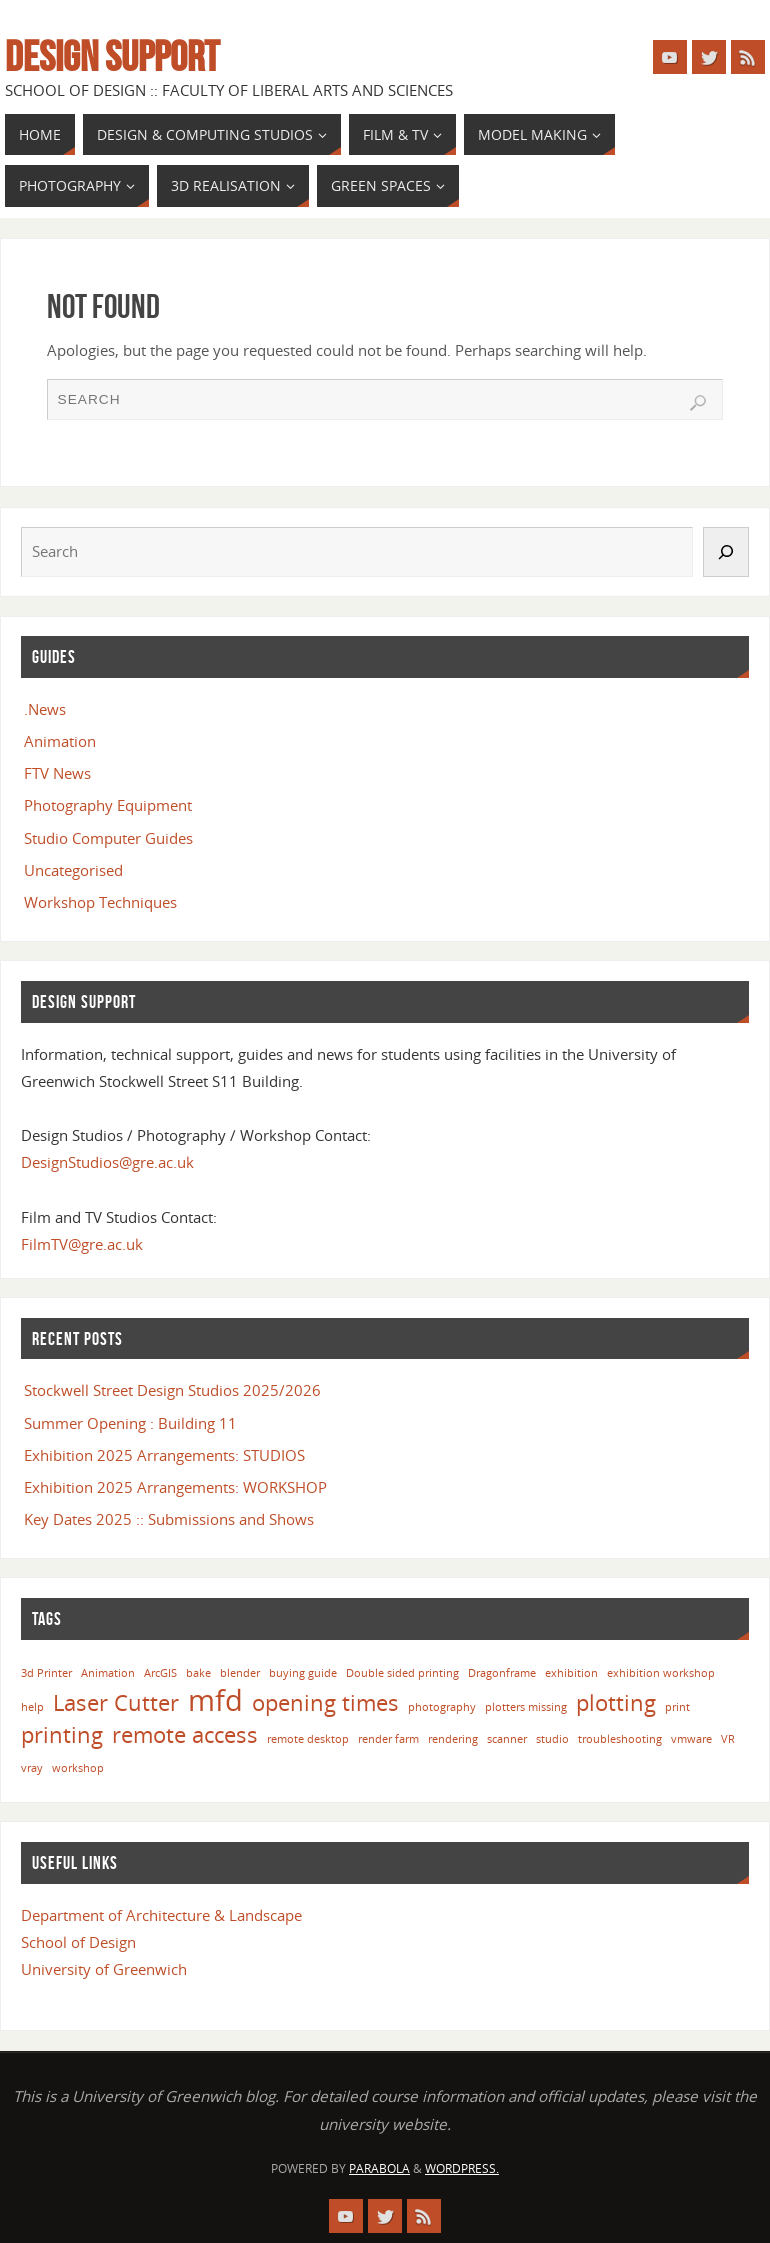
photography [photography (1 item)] (442, 1707)
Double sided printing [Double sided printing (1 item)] (402, 1673)
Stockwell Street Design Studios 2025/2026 (172, 1390)
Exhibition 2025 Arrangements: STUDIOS (164, 1455)
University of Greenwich (104, 1969)
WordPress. (462, 2168)
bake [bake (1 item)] (198, 1673)
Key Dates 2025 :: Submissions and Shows (169, 1519)
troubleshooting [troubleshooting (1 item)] (620, 1739)
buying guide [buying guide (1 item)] (303, 1673)
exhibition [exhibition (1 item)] (571, 1673)
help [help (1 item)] (32, 1707)
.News (45, 709)
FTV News (57, 773)
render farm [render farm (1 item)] (388, 1739)
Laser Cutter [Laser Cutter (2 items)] (116, 1702)
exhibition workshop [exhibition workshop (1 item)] (661, 1673)
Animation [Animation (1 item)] (108, 1673)
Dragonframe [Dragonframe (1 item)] (502, 1673)
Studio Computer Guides (108, 838)
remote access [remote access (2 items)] (185, 1734)
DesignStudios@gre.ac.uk (107, 1162)
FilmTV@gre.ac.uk (82, 1244)
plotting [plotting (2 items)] (616, 1702)
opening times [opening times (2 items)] (325, 1702)
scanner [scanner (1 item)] (507, 1739)
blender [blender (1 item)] (240, 1673)
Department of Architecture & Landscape (161, 1915)
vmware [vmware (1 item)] (691, 1739)
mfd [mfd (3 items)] (215, 1700)
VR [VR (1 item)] (728, 1739)
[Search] (726, 551)
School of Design (78, 1942)
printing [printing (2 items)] (62, 1734)
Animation (60, 741)
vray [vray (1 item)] (32, 1768)
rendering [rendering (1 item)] (453, 1739)
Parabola (379, 2168)
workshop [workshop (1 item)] (78, 1768)
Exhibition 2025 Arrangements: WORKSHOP (175, 1487)
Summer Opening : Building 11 (130, 1423)
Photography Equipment (108, 805)
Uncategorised (73, 870)
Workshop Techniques (100, 902)
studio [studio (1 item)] (552, 1739)
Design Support (112, 56)
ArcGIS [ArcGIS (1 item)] (160, 1673)
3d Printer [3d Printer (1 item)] (46, 1673)
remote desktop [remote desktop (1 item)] (308, 1739)
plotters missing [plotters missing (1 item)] (526, 1707)
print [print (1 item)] (677, 1707)
